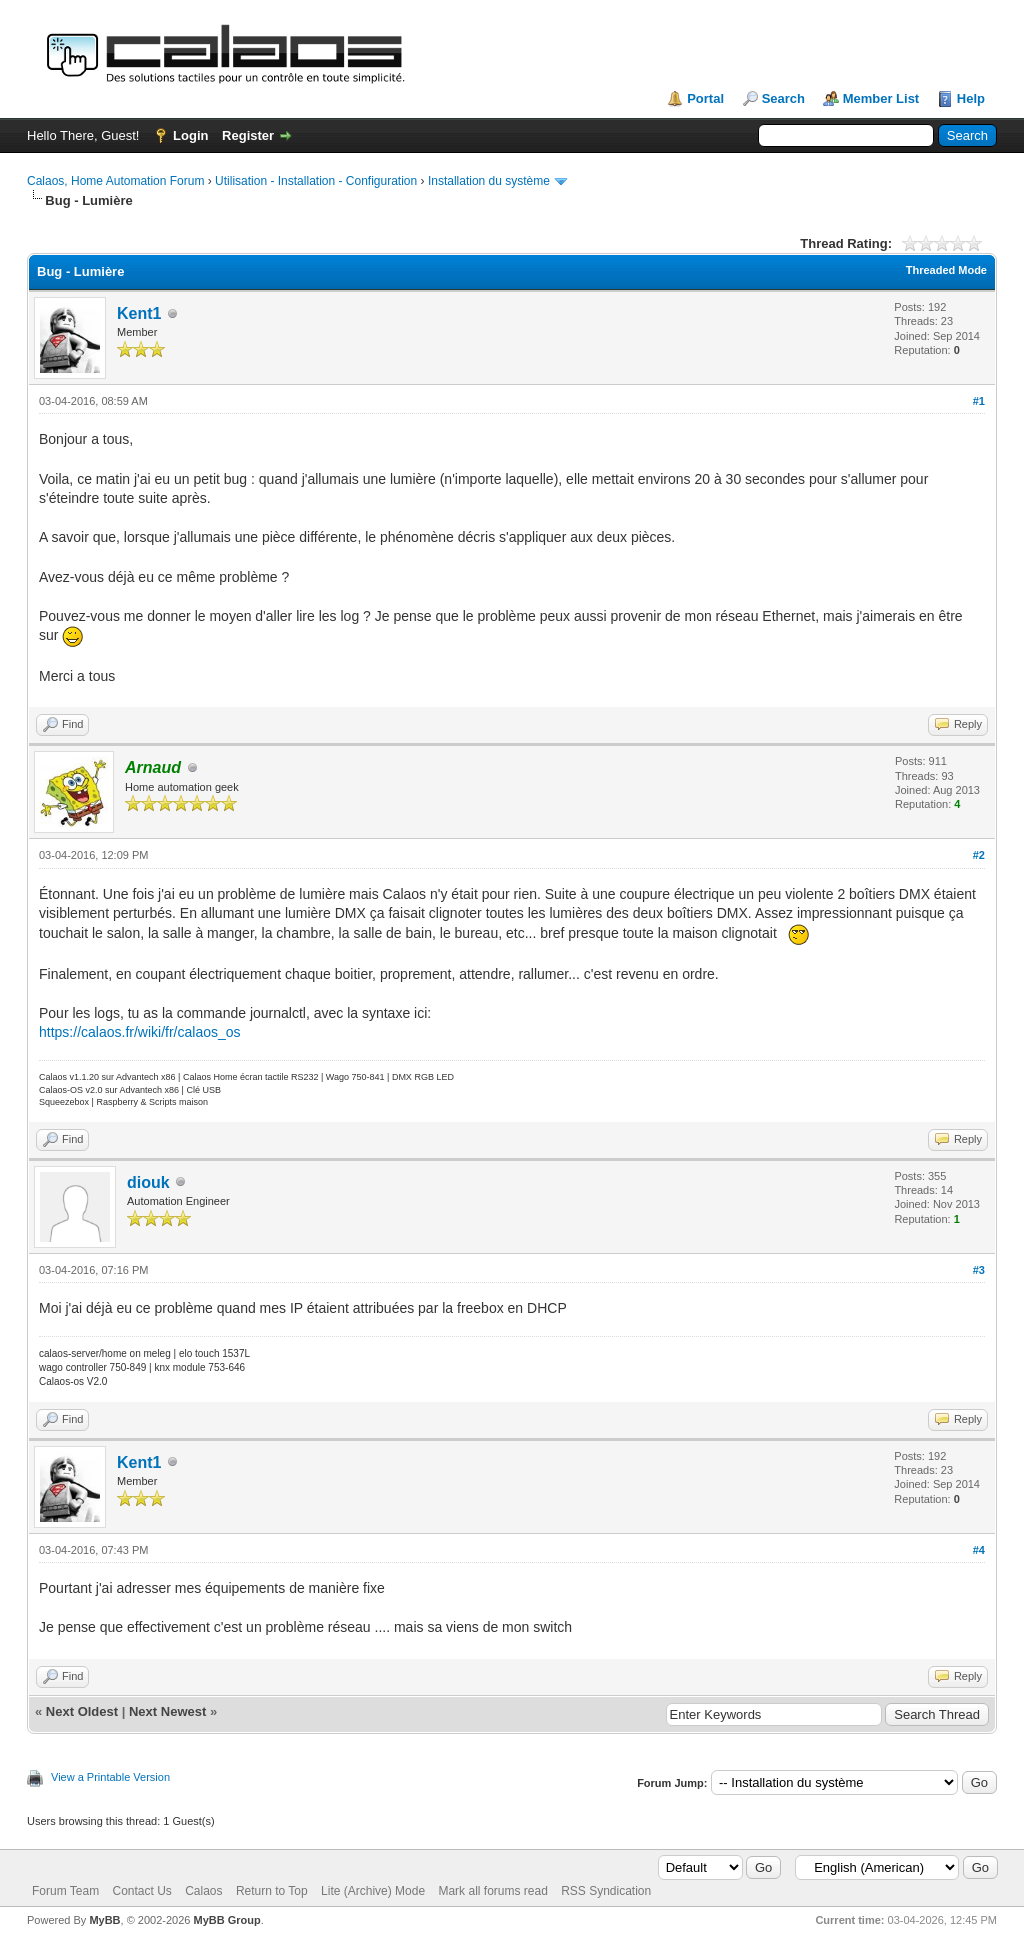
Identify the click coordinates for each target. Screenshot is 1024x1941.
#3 (979, 1270)
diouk (148, 1182)
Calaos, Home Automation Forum (115, 181)
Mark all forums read (492, 1891)
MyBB (104, 1920)
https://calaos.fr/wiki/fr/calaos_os (140, 1032)
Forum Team (65, 1891)
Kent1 (139, 313)
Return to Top (272, 1891)
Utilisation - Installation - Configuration (316, 181)
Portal (705, 98)
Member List (881, 98)
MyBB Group (226, 1920)
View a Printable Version (110, 1777)
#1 (979, 401)
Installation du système (489, 181)
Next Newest (167, 1711)
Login (190, 135)
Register (248, 135)
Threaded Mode (946, 270)
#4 (979, 1550)
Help (971, 98)
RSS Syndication (606, 1891)
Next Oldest (82, 1711)
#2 (979, 855)
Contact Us (141, 1891)
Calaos (203, 1891)
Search (783, 98)
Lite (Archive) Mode (373, 1891)
